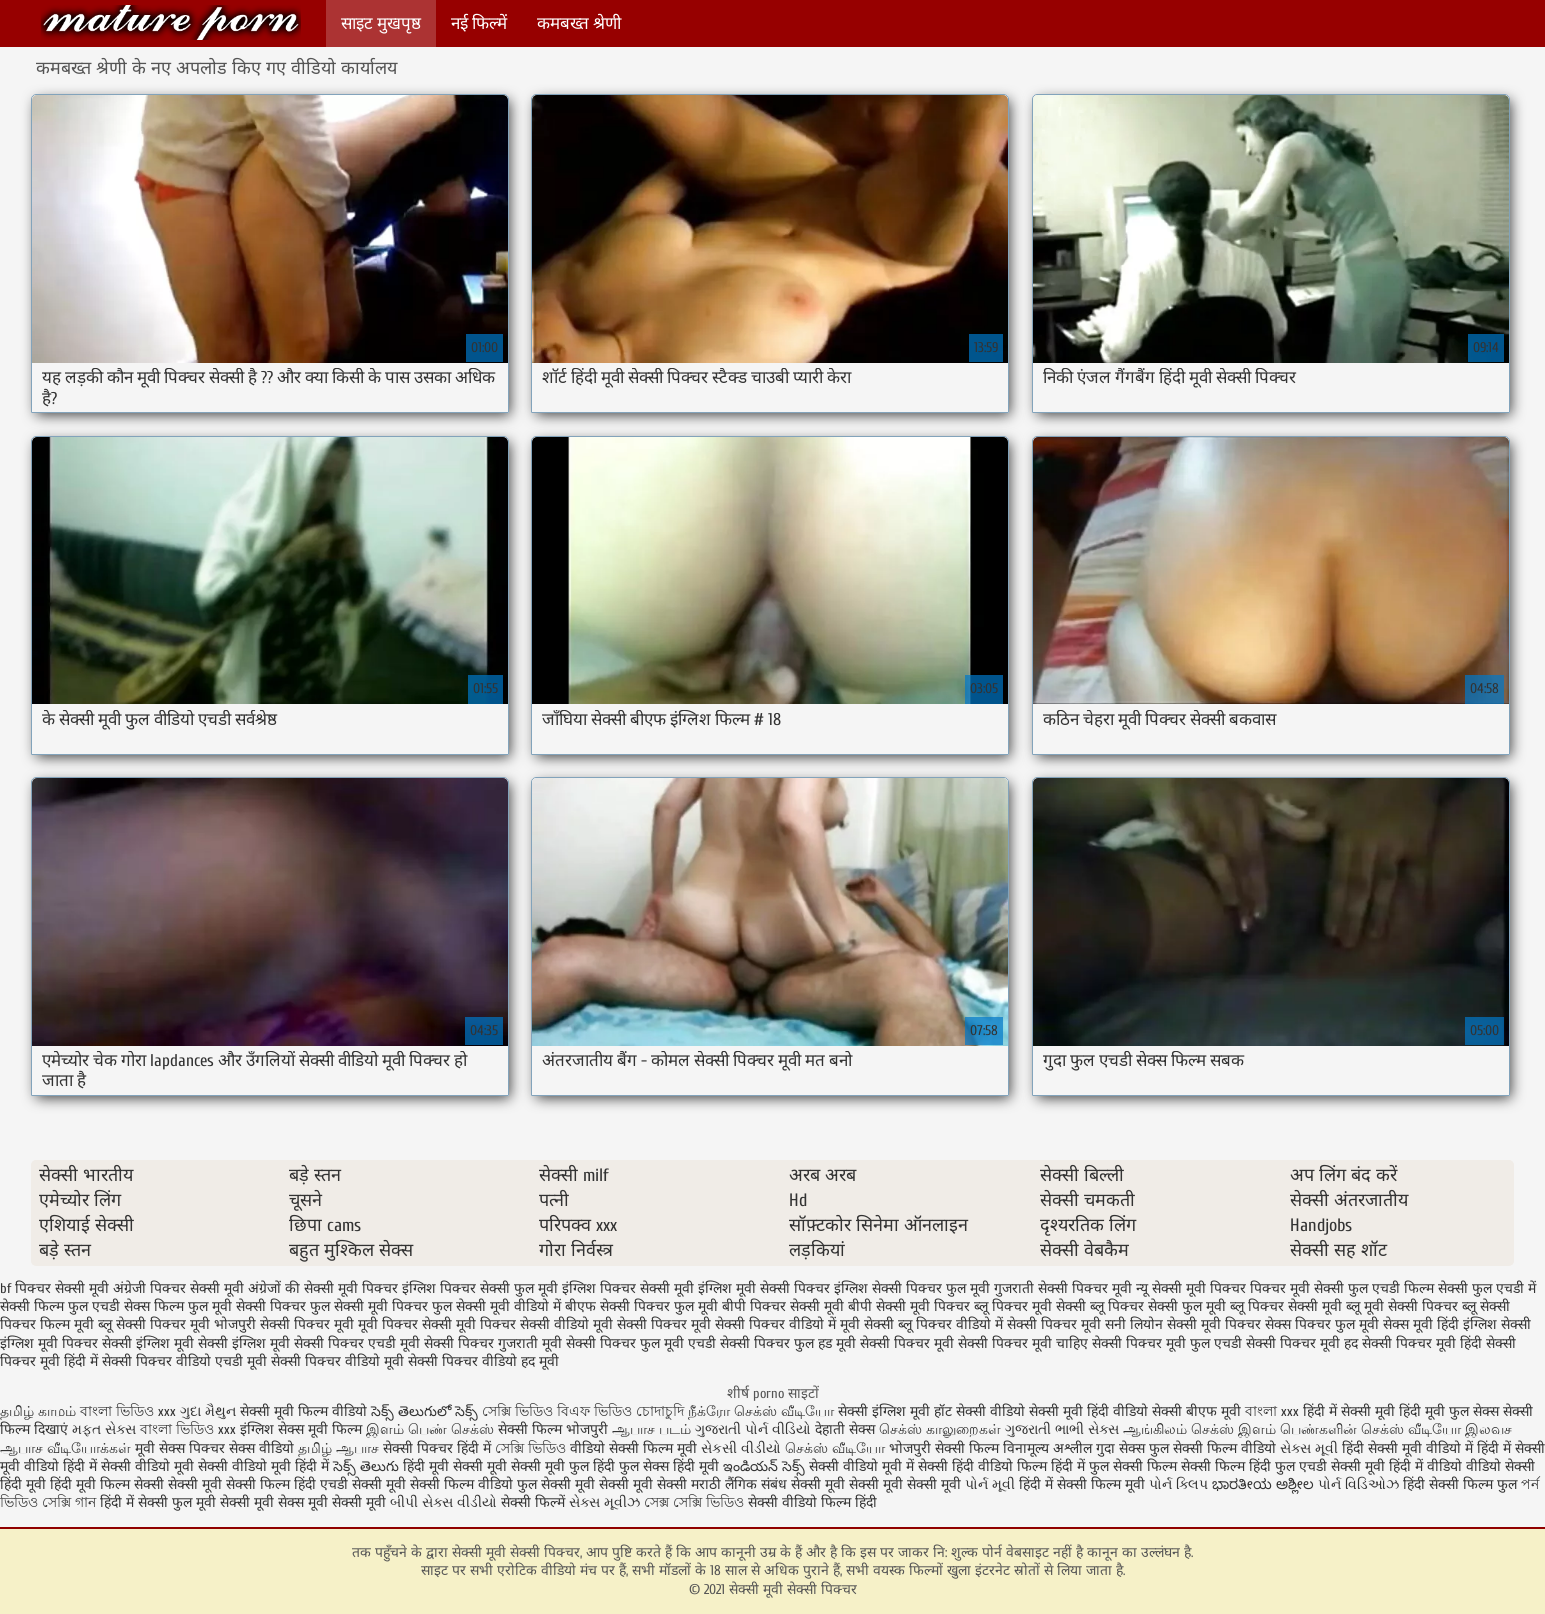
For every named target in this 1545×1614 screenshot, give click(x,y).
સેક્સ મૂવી (1309, 1448)
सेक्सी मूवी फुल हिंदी (565, 1466)
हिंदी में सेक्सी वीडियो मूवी (130, 1466)
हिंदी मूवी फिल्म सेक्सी (107, 1484)
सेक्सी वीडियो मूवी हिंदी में (265, 1466)
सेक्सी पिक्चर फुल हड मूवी (788, 1343)
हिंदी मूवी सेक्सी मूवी (457, 1466)
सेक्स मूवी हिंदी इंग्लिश (1440, 1324)
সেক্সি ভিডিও (530, 1448)
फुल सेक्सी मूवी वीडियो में (496, 1306)
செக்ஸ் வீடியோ (835, 1448)
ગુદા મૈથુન (208, 1411)
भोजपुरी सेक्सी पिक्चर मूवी (284, 1324)
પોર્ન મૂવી (990, 1484)
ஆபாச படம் (651, 1429)
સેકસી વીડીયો (741, 1448)
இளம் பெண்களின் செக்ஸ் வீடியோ (1349, 1429)
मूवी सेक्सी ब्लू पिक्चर (896, 1324)
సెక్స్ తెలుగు (366, 1466)
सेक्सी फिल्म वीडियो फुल (473, 1484)
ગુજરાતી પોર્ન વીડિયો (753, 1429)
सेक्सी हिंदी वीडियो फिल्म (984, 1466)
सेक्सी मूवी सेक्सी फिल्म (229, 1484)
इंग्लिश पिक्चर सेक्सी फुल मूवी (480, 1288)
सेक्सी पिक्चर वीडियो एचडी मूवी (184, 1361)
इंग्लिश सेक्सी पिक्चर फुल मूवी (912, 1288)
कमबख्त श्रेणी (579, 23)
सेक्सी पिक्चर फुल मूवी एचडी (641, 1343)
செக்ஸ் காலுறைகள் (940, 1429)
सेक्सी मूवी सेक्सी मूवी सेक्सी (614, 1484)
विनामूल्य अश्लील (1047, 1448)
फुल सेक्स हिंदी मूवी (669, 1466)
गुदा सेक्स (1120, 1448)
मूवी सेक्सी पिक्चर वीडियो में (763, 1324)
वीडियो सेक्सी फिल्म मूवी (633, 1448)
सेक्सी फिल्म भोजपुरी (555, 1429)
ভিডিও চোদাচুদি (641, 1411)
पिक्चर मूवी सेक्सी (1297, 1288)
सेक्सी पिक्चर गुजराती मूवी (493, 1343)
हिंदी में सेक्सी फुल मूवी (158, 1502)
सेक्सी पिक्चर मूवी (907, 1343)
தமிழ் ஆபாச (338, 1448)
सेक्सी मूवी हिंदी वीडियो (1088, 1411)
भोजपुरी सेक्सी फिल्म (946, 1448)
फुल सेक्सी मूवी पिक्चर (369, 1306)
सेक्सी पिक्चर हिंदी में (437, 1448)
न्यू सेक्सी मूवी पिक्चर (1191, 1288)
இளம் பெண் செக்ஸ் (430, 1429)
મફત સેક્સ (104, 1429)
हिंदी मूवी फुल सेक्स (1449, 1411)
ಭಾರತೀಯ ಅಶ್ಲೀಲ (1263, 1484)
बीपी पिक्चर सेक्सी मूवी (783, 1306)
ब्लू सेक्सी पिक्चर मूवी (154, 1324)
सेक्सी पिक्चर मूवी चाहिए (1023, 1343)
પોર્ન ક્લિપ (1178, 1484)
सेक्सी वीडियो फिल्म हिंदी (812, 1502)
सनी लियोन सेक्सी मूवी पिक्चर (1183, 1324)
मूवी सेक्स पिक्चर (180, 1448)
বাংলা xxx (1272, 1411)
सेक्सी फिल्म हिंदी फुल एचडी (1254, 1466)
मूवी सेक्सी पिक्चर (640, 1324)
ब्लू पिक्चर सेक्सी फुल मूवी (1158, 1306)
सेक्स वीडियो (261, 1448)
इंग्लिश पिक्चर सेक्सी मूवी (628, 1288)
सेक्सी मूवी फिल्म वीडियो (303, 1411)
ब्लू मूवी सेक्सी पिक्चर (1402, 1306)
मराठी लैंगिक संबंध (739, 1484)
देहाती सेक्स (847, 1429)
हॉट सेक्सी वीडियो (979, 1411)
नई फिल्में (479, 23)
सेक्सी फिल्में (533, 1502)
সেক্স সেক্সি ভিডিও (696, 1502)
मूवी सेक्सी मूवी (347, 1502)
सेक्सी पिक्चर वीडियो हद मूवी (483, 1361)
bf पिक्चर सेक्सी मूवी (54, 1288)
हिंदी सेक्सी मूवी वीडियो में (1407, 1448)
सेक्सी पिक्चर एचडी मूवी (357, 1343)
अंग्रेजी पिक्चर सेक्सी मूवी (178, 1288)
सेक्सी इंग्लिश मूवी (886, 1411)
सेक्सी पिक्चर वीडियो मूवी (337, 1361)
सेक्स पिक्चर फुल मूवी (1322, 1324)
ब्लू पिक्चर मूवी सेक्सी (1030, 1306)
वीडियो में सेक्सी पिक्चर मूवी (1028, 1324)
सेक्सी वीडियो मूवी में (863, 1466)
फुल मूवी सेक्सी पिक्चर (247, 1306)
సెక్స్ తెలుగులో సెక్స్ (424, 1411)
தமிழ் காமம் (38, 1411)
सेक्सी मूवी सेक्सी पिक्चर (171, 22)
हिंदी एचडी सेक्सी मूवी (350, 1484)
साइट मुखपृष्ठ (381, 23)
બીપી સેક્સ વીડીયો (443, 1502)
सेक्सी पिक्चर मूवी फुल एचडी (1167, 1343)
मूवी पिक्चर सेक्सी (405, 1324)
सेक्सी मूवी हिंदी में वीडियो (1396, 1466)
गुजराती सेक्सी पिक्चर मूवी (1063, 1288)
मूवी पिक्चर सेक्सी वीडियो (522, 1324)
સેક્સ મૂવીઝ (604, 1502)
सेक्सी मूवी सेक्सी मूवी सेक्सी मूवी (876, 1484)
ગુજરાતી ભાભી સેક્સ (1062, 1429)
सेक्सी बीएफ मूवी (1198, 1411)
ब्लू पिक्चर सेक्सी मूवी (1286, 1306)
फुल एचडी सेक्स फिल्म (126, 1306)
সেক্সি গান (71, 1502)
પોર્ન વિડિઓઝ (1358, 1484)
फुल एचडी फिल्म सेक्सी (1408, 1288)
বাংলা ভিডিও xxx (130, 1411)
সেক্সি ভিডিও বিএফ (536, 1411)
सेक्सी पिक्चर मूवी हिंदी (1422, 1343)
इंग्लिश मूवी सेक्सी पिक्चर (764, 1288)
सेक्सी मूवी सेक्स (262, 1502)
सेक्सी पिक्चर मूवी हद (1302, 1343)
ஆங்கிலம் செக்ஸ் (1178, 1429)
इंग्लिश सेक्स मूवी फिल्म (303, 1429)
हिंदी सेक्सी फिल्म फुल (1460, 1484)
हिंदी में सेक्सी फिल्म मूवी (1082, 1484)
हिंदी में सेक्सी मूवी (1351, 1411)
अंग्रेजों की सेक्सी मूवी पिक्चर (323, 1288)
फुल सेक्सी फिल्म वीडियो (1212, 1448)
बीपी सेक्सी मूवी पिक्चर (909, 1306)
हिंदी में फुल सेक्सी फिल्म (1114, 1466)
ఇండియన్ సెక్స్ (764, 1466)
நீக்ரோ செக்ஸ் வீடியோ (761, 1411)
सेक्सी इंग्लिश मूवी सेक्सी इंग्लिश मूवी (196, 1343)
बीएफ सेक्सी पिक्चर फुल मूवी (641, 1306)
